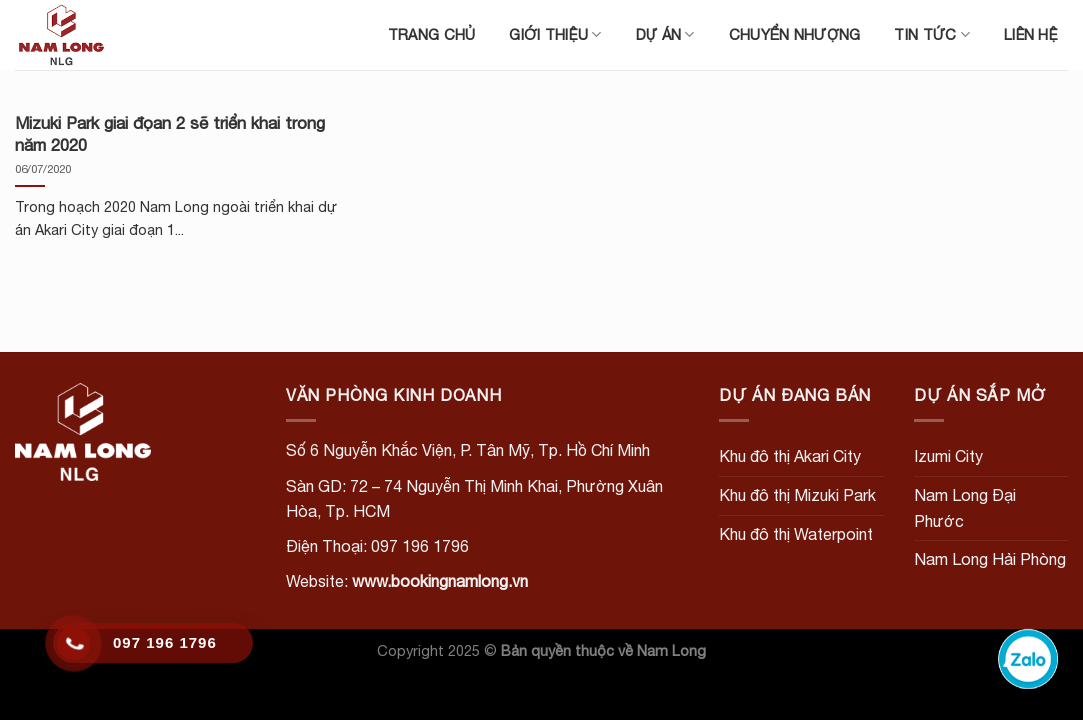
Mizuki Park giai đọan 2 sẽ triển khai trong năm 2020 (170, 134)
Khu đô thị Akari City (790, 456)
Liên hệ (1031, 34)
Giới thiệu (555, 34)
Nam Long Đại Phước (965, 508)
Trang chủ (432, 34)
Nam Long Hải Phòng (990, 559)
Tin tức (932, 34)
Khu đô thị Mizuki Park (797, 495)
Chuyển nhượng (795, 34)
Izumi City (948, 456)
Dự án (665, 34)
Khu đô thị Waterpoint (796, 534)
